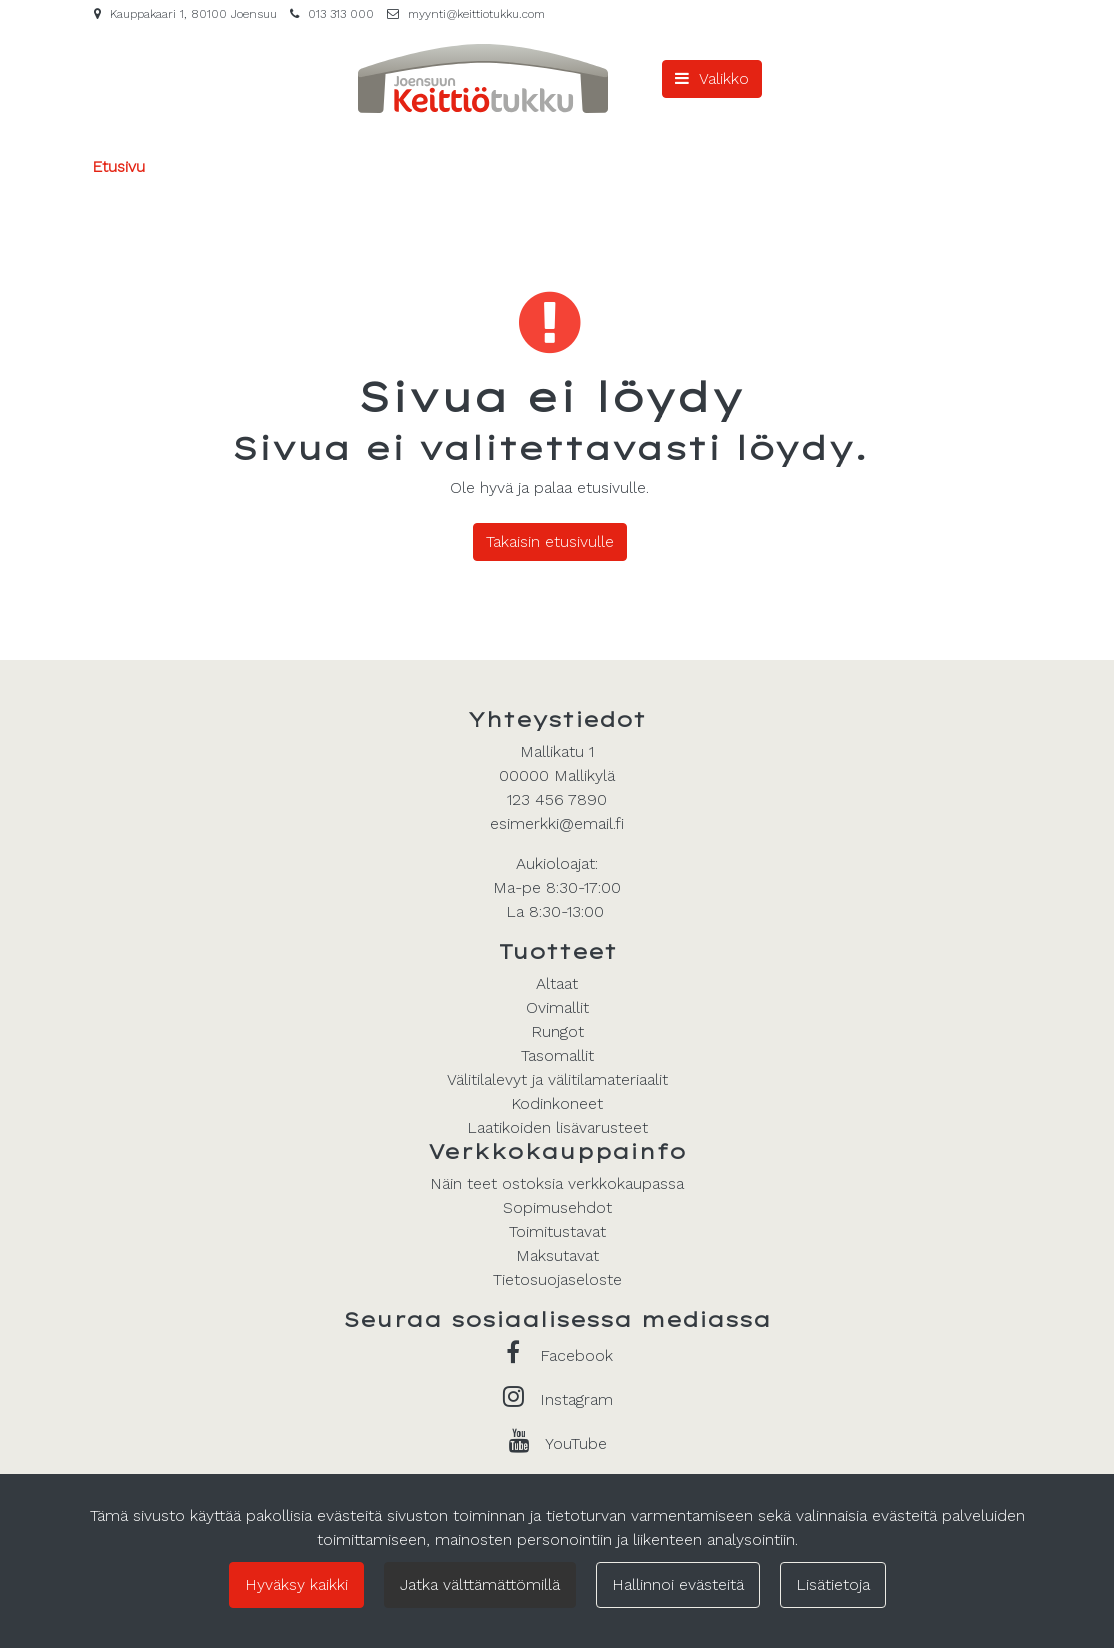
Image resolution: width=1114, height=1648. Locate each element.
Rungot (557, 1031)
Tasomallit (557, 1055)
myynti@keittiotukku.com (476, 14)
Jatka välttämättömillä (480, 1584)
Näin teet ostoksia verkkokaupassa (557, 1183)
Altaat (557, 983)
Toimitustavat (557, 1231)
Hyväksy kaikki (296, 1584)
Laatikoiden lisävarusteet (557, 1127)
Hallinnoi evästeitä (678, 1584)
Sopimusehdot (557, 1207)
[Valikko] (712, 79)
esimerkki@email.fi (557, 823)
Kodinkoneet (557, 1103)
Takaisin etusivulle (550, 541)
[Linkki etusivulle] (483, 78)
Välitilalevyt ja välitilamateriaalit (557, 1079)
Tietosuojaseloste (557, 1279)
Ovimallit (557, 1007)
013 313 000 (341, 14)
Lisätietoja (833, 1584)
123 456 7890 (557, 799)
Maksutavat (557, 1255)
